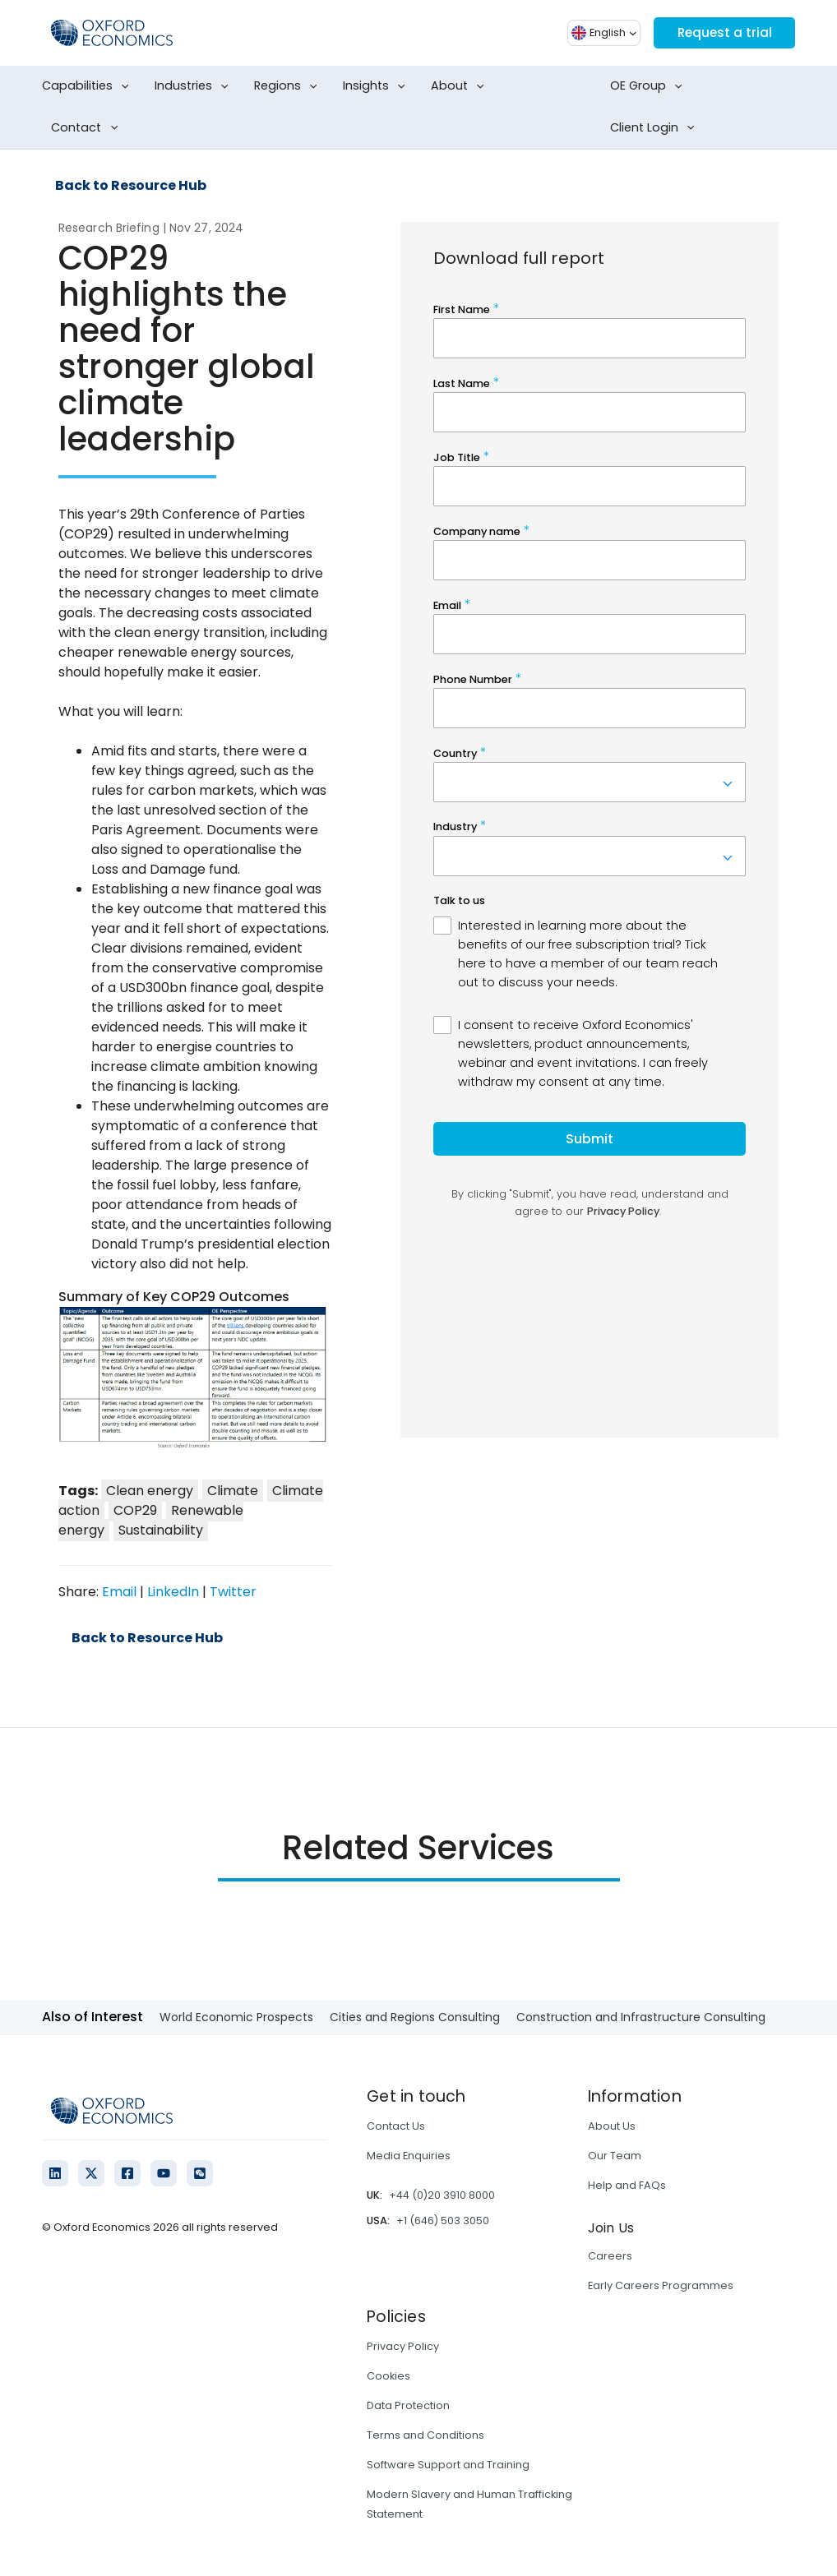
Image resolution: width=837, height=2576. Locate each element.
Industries (195, 86)
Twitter (233, 1591)
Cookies (388, 2376)
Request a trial (721, 32)
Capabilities (89, 86)
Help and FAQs (627, 2185)
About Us (612, 2126)
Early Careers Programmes (660, 2285)
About (461, 86)
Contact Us (396, 2126)
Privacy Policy (403, 2346)
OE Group (649, 86)
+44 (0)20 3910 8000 (442, 2195)
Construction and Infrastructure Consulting (640, 2017)
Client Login (655, 128)
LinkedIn (173, 1591)
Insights (377, 86)
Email (119, 1591)
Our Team (614, 2156)
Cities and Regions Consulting (415, 2017)
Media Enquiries (409, 2156)
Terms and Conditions (425, 2435)
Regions (289, 86)
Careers (610, 2256)
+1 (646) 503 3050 (442, 2220)
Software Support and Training (448, 2465)
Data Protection (408, 2405)
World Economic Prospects (236, 2017)
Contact (87, 128)
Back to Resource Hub (130, 185)
